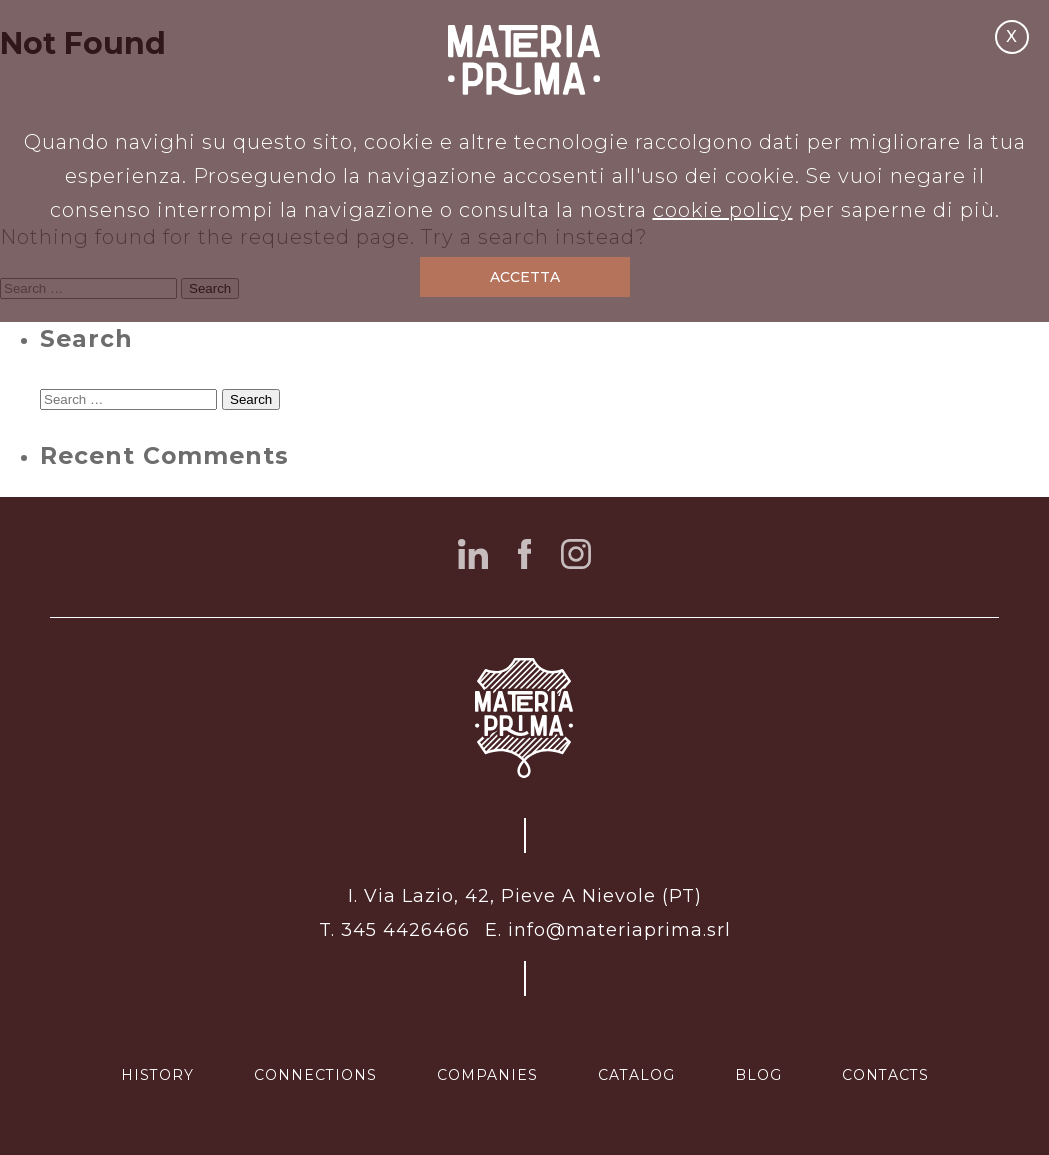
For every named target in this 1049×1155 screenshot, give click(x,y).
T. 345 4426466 (394, 930)
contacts (885, 1075)
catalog (636, 1075)
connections (315, 1075)
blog (758, 1075)
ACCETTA (525, 277)
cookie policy (723, 210)
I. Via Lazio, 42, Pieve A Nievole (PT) (525, 896)
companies (487, 1075)
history (157, 1075)
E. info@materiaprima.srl (608, 930)
